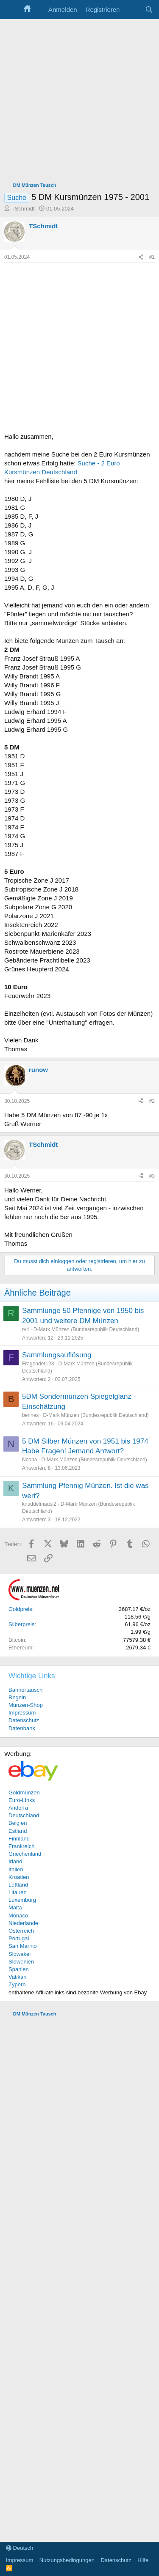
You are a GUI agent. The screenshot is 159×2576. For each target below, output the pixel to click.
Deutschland (23, 1815)
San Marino (22, 1946)
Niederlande (23, 1923)
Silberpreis (21, 1624)
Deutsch (19, 2548)
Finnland (19, 1838)
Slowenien (21, 1961)
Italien (15, 1869)
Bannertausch (25, 1690)
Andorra (18, 1808)
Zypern (16, 1984)
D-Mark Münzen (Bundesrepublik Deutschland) (86, 1329)
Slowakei (19, 1954)
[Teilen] (140, 257)
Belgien (17, 1823)
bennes (30, 1415)
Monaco (18, 1915)
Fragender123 (38, 1364)
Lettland (18, 1884)
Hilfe (142, 2560)
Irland (15, 1861)
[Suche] (149, 9)
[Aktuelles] (132, 9)
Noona (29, 1460)
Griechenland (24, 1854)
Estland (17, 1831)
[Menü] (12, 9)
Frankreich (21, 1846)
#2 (152, 1101)
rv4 (25, 1329)
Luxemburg (22, 1900)
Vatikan (17, 1977)
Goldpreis (20, 1609)
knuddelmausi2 (39, 1504)
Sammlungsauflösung (56, 1355)
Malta (15, 1907)
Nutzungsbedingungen (67, 2560)
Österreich (21, 1931)
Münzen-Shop (25, 1705)
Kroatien (18, 1877)
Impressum (22, 1712)
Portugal (18, 1938)
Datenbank (21, 1728)
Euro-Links (21, 1800)
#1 (152, 257)
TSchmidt (23, 208)
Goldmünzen (24, 1792)
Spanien (18, 1969)
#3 (152, 1176)
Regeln (17, 1697)
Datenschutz (23, 1720)
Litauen (17, 1892)
